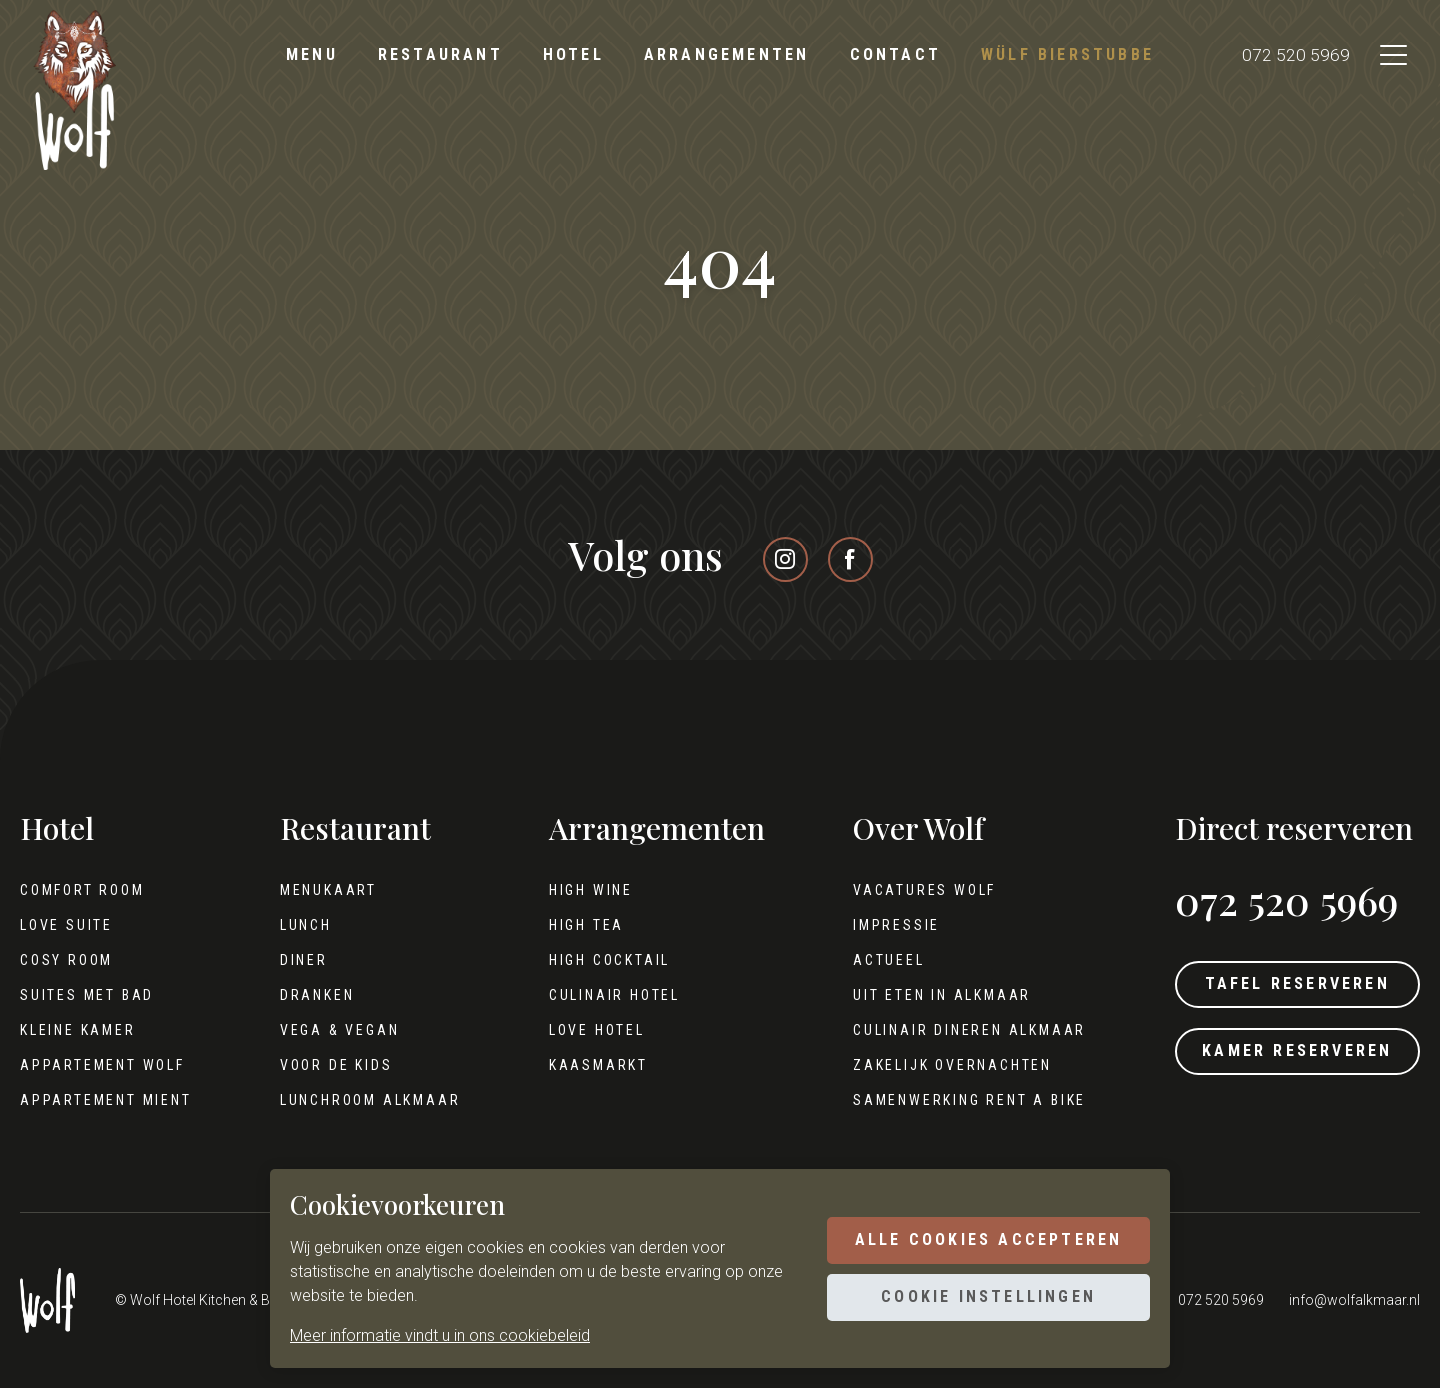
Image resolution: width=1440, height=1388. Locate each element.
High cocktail (604, 960)
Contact (895, 54)
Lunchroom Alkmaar (368, 1100)
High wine (586, 890)
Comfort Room (82, 890)
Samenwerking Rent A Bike (963, 1100)
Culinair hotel (609, 995)
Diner (302, 960)
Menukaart (326, 890)
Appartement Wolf (102, 1065)
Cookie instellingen (984, 1298)
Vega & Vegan (338, 1030)
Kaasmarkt (593, 1065)
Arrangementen (727, 54)
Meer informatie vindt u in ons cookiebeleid (440, 1335)
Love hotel (592, 1030)
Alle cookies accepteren (984, 1238)
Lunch (304, 925)
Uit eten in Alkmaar (936, 995)
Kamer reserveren (1293, 1055)
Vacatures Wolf (918, 890)
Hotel (573, 54)
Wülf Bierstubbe (1067, 54)
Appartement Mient (106, 1100)
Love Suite (66, 925)
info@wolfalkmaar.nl (1354, 1300)
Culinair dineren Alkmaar (963, 1030)
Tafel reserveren (1292, 985)
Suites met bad (87, 995)
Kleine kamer (78, 1030)
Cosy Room (66, 960)
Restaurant (440, 54)
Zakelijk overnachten (946, 1065)
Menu (312, 54)
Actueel (883, 960)
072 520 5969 (1289, 55)
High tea (581, 925)
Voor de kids (334, 1065)
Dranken (315, 995)
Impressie (890, 925)
